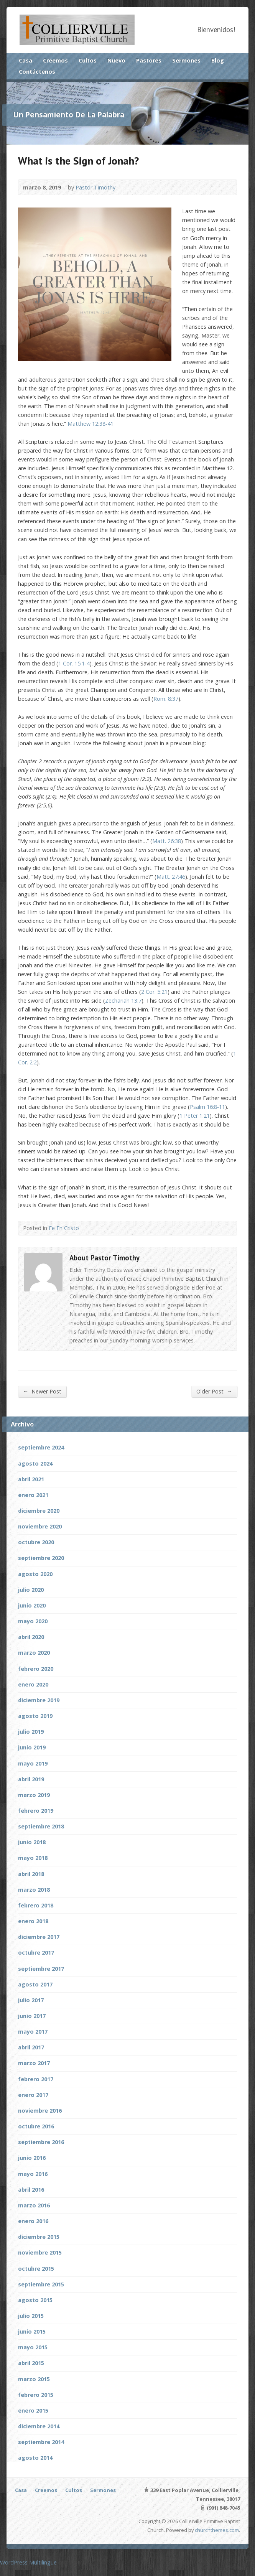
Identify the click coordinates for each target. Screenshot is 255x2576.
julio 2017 (31, 2000)
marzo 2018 (34, 1889)
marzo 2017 (34, 2063)
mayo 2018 (33, 1857)
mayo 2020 (33, 1621)
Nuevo (116, 60)
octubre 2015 (36, 2268)
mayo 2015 (33, 2347)
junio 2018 (32, 1842)
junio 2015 (32, 2331)
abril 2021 (31, 1479)
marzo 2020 (34, 1652)
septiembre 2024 (41, 1447)
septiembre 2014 (41, 2442)
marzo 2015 (34, 2379)
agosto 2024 (35, 1463)
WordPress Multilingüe (28, 2562)
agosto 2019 (35, 1716)
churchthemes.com (217, 2530)
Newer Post (42, 1391)
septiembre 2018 (41, 1826)
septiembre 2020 (41, 1557)
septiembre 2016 (41, 2142)
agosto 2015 (35, 2300)
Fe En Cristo (64, 1228)
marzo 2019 (34, 1795)
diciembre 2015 (38, 2236)
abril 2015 (31, 2363)
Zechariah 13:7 (123, 1000)
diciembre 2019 (38, 1700)
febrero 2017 (35, 2079)
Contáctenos (37, 71)
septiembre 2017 (41, 1968)
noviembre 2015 (40, 2252)
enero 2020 (33, 1684)
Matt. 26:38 (166, 841)
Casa (25, 60)
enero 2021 (33, 1495)
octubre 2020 (36, 1542)
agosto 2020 (35, 1574)
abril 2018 (31, 1874)
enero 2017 (33, 2094)
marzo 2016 (34, 2205)
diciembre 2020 (38, 1510)
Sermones (186, 60)
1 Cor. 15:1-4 (74, 663)
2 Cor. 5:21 (154, 991)
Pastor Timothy (95, 187)
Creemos (55, 60)
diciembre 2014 (38, 2426)
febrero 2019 (35, 1810)
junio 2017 (32, 2015)
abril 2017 (31, 2047)
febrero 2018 (35, 1905)
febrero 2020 (35, 1668)
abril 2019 (31, 1779)
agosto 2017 (35, 1984)
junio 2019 (32, 1747)
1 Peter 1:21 (194, 1115)
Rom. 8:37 (165, 698)
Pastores (148, 60)
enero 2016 (33, 2221)
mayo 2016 (33, 2173)
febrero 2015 (35, 2394)
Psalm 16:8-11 (207, 1106)
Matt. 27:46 (170, 876)
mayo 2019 (33, 1763)
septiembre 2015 (41, 2284)
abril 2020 (31, 1636)
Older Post (214, 1391)
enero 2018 (33, 1921)
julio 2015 (31, 2315)
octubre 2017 (36, 1952)
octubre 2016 (36, 2126)
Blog (217, 60)
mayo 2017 (33, 2031)
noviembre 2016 (40, 2110)
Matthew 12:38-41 (90, 423)
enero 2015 (33, 2410)
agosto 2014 (35, 2457)
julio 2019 (31, 1731)
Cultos (88, 60)
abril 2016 (31, 2189)
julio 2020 (31, 1589)
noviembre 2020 (40, 1526)
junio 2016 (32, 2157)
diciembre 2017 (38, 1936)
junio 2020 (32, 1605)
